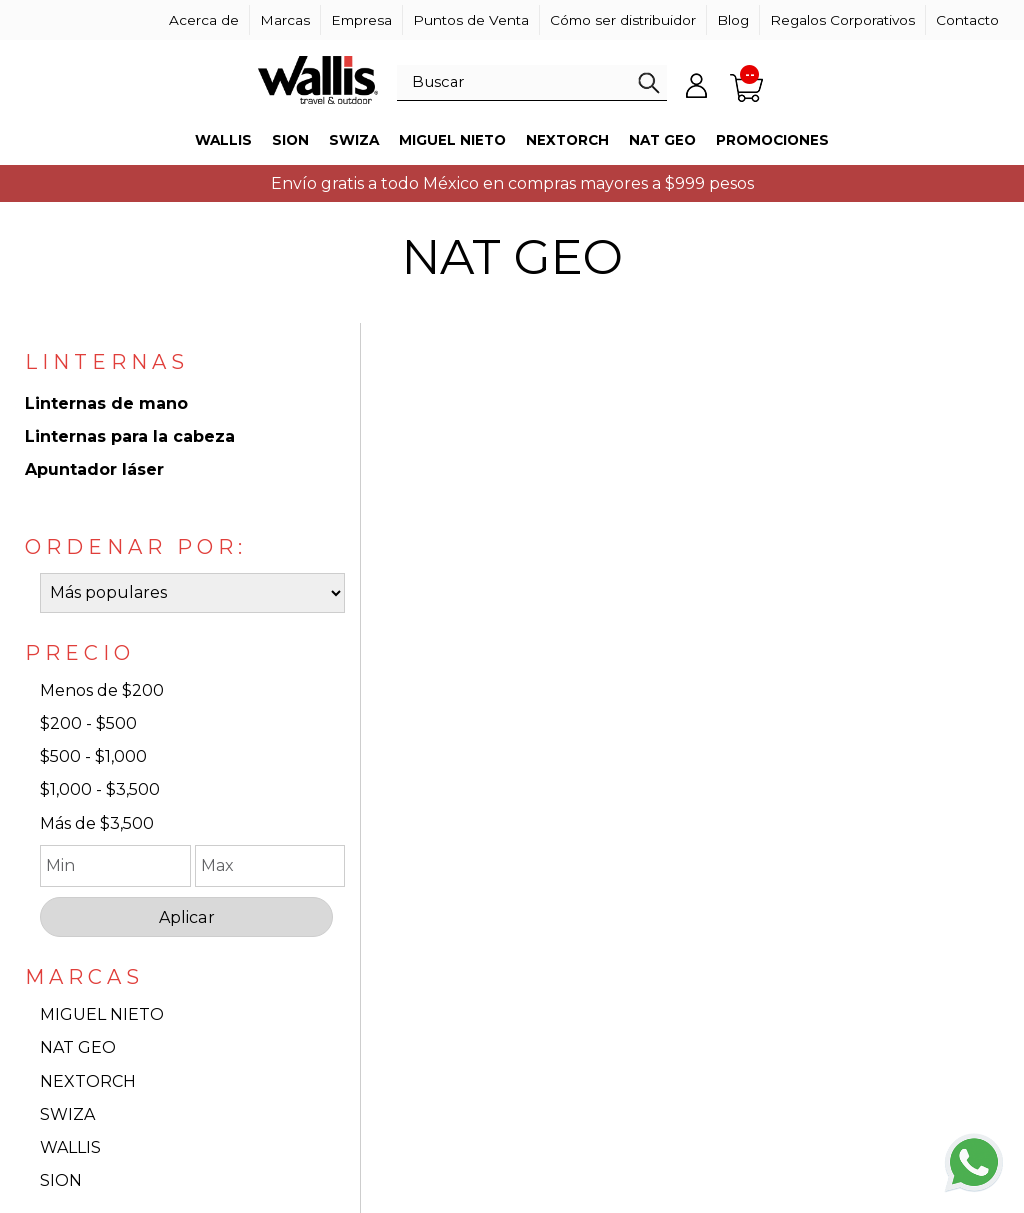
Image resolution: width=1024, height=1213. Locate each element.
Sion (290, 140)
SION (61, 1180)
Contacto (967, 20)
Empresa (361, 20)
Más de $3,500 (97, 823)
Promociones (772, 140)
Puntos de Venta (471, 20)
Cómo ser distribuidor (623, 20)
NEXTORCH (88, 1081)
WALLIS (70, 1147)
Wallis (223, 140)
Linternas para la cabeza (130, 436)
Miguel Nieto (452, 140)
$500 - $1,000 (93, 756)
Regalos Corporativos (842, 20)
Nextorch (567, 140)
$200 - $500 (88, 723)
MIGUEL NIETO (102, 1014)
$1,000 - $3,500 (100, 789)
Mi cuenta (697, 85)
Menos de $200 (102, 690)
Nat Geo (662, 140)
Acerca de (204, 20)
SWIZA (67, 1114)
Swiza (354, 140)
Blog (733, 20)
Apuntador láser (94, 469)
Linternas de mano (106, 403)
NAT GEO (78, 1047)
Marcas (285, 20)
